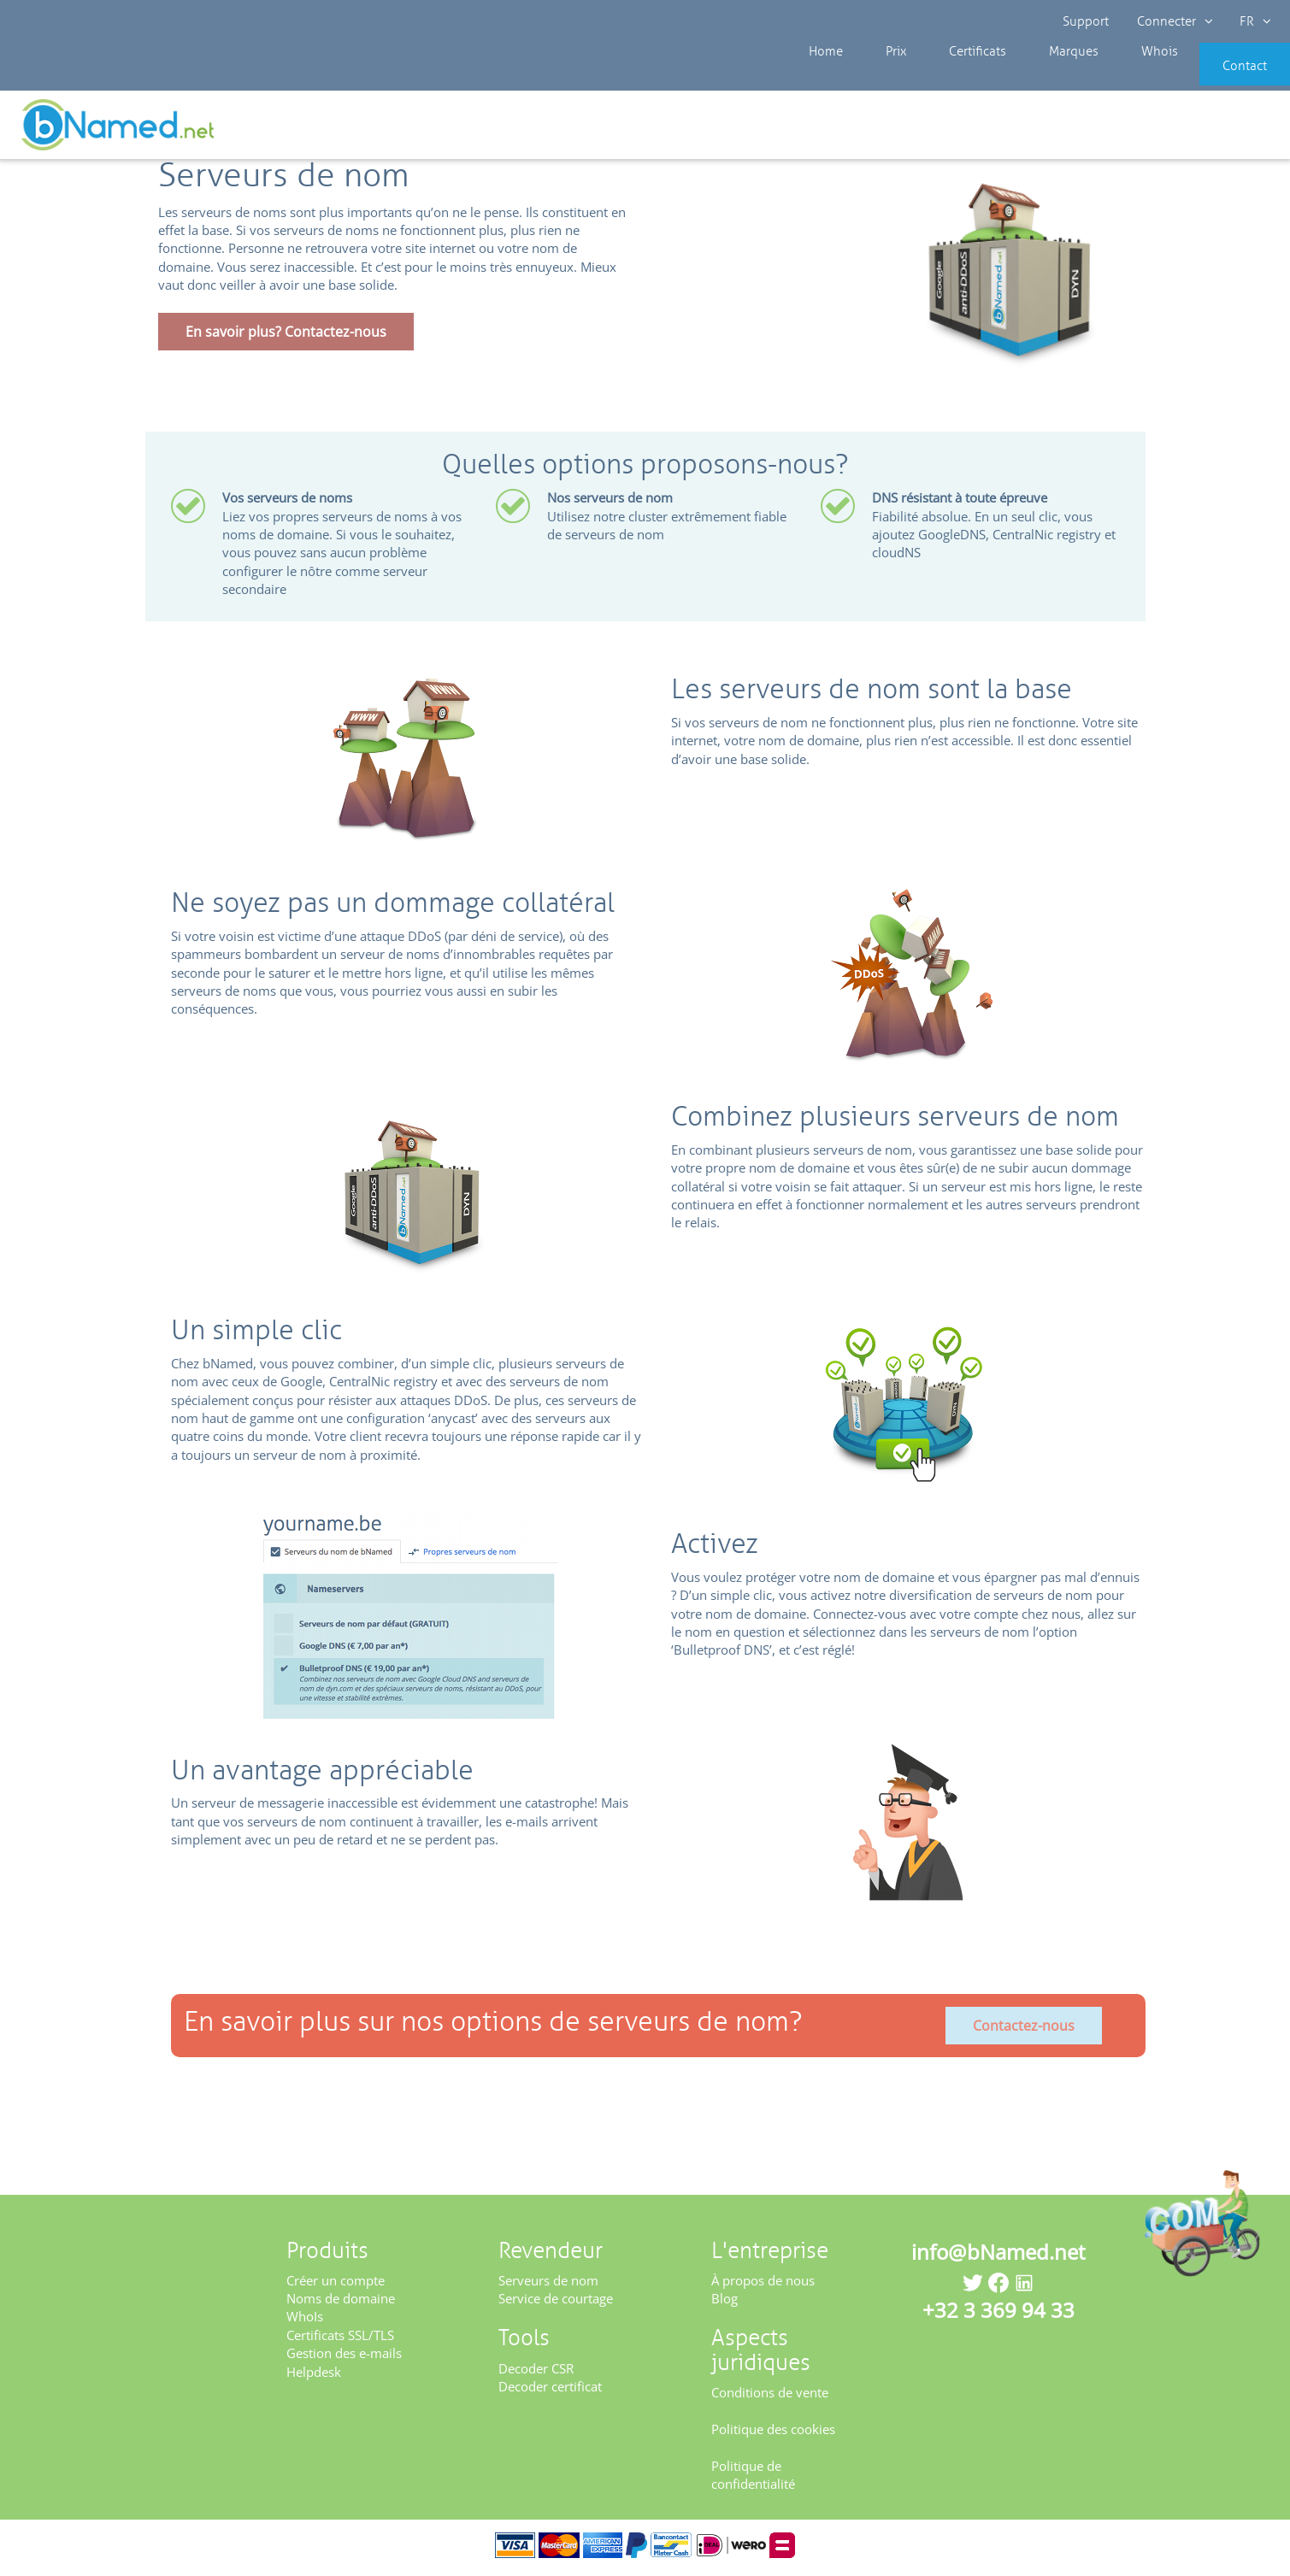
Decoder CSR (536, 2373)
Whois (1101, 76)
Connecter (1173, 21)
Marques (1030, 76)
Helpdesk (313, 2377)
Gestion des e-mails (344, 2358)
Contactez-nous (1024, 2030)
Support (1086, 21)
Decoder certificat (550, 2392)
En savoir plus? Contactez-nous (286, 337)
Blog (724, 2304)
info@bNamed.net (998, 2257)
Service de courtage (555, 2304)
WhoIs (304, 2322)
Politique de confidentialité (753, 2480)
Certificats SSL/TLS (340, 2341)
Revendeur (76, 128)
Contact (1219, 76)
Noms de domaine (340, 2304)
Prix (880, 76)
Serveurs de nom (548, 2285)
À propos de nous (763, 2285)
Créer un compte (335, 2285)
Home (823, 76)
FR (1253, 21)
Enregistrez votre (1228, 129)
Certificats (948, 76)
